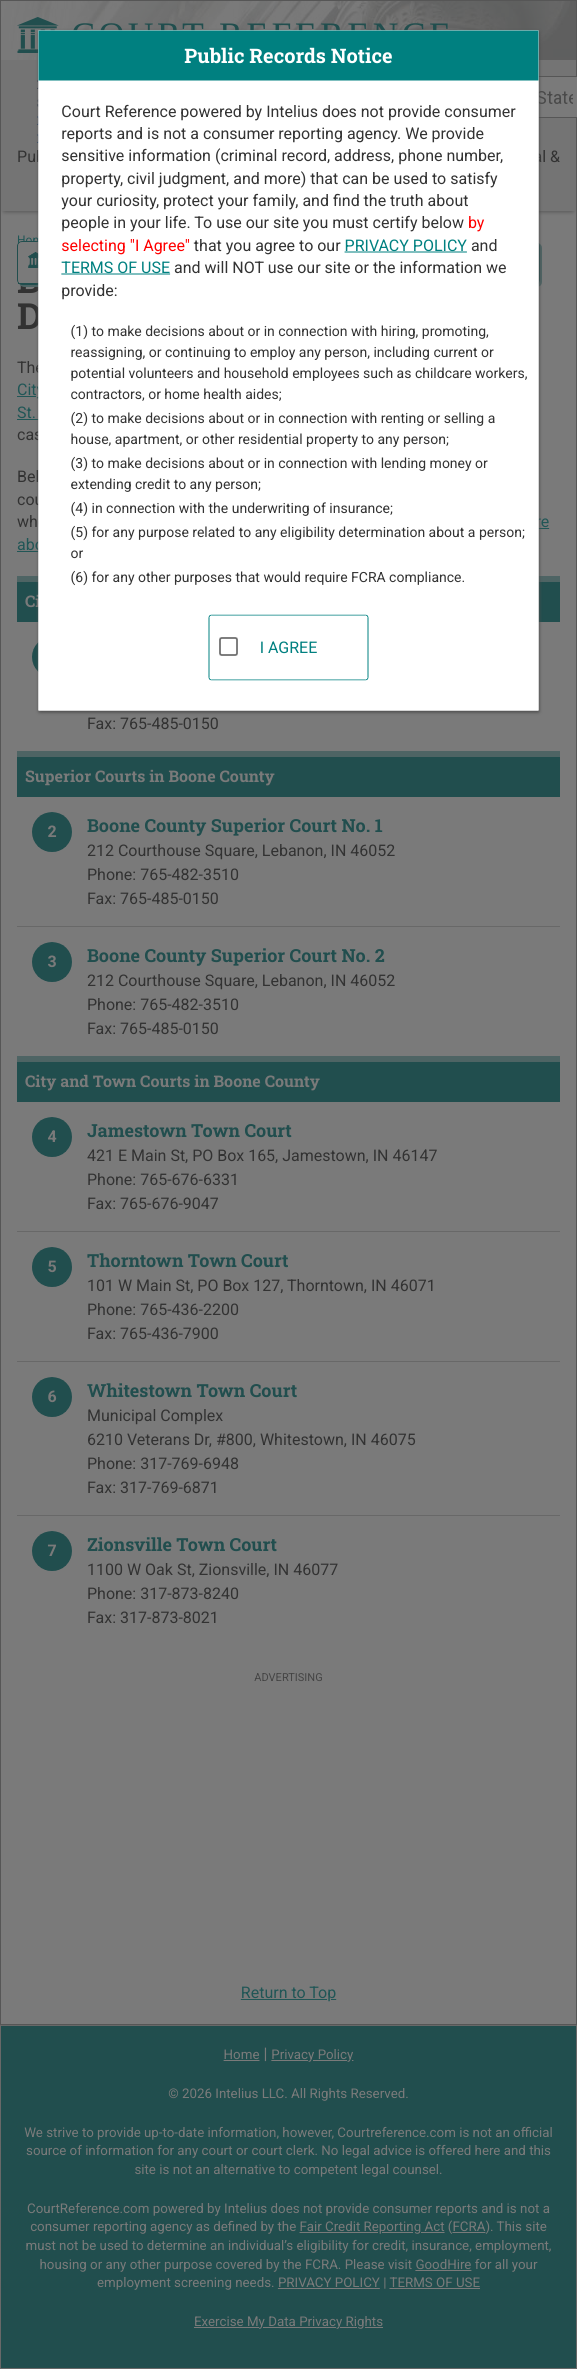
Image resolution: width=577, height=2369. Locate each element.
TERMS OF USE (115, 267)
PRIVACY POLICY (406, 244)
